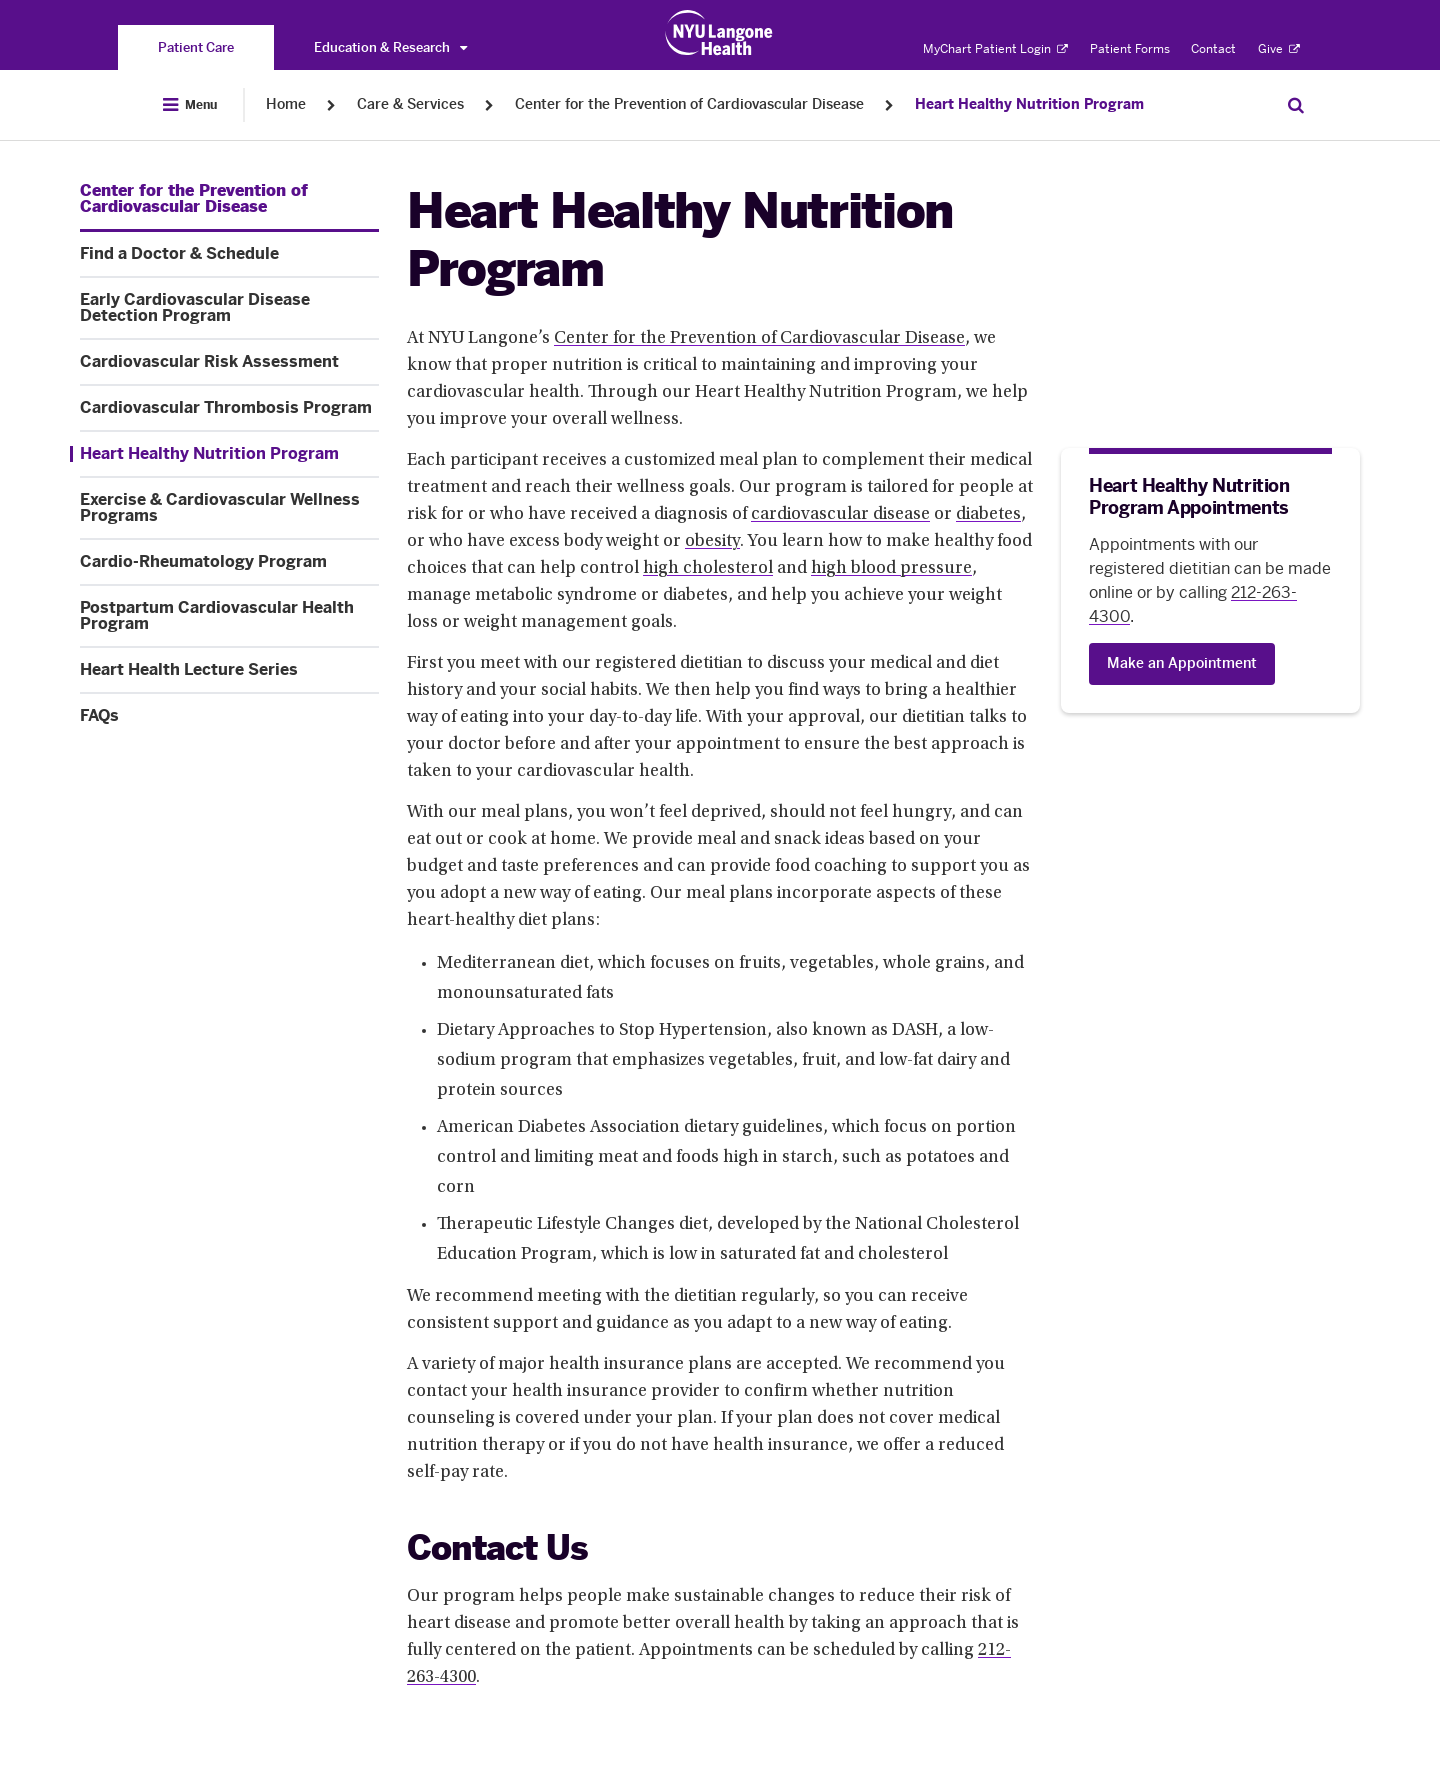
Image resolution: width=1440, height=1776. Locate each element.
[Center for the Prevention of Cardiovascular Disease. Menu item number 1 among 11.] (229, 199)
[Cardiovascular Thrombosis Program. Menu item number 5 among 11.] (229, 408)
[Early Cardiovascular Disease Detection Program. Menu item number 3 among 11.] (229, 308)
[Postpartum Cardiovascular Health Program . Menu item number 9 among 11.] (229, 616)
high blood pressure (891, 569)
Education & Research (390, 47)
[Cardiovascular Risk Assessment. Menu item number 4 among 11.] (229, 362)
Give (1279, 49)
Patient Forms (1130, 49)
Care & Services (410, 104)
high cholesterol (708, 569)
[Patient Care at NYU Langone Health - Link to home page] (719, 33)
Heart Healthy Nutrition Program (1029, 104)
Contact (1213, 49)
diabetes (988, 515)
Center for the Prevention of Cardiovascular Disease (689, 104)
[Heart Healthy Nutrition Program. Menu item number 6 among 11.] (224, 454)
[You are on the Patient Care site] (196, 47)
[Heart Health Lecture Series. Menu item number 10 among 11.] (229, 670)
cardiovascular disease (840, 515)
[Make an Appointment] (1182, 664)
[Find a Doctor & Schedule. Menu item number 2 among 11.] (229, 254)
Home (286, 104)
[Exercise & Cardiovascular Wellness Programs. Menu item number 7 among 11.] (229, 508)
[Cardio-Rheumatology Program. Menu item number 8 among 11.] (229, 562)
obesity (712, 542)
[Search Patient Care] (1296, 105)
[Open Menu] (190, 105)
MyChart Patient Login (995, 49)
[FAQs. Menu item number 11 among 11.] (229, 716)
